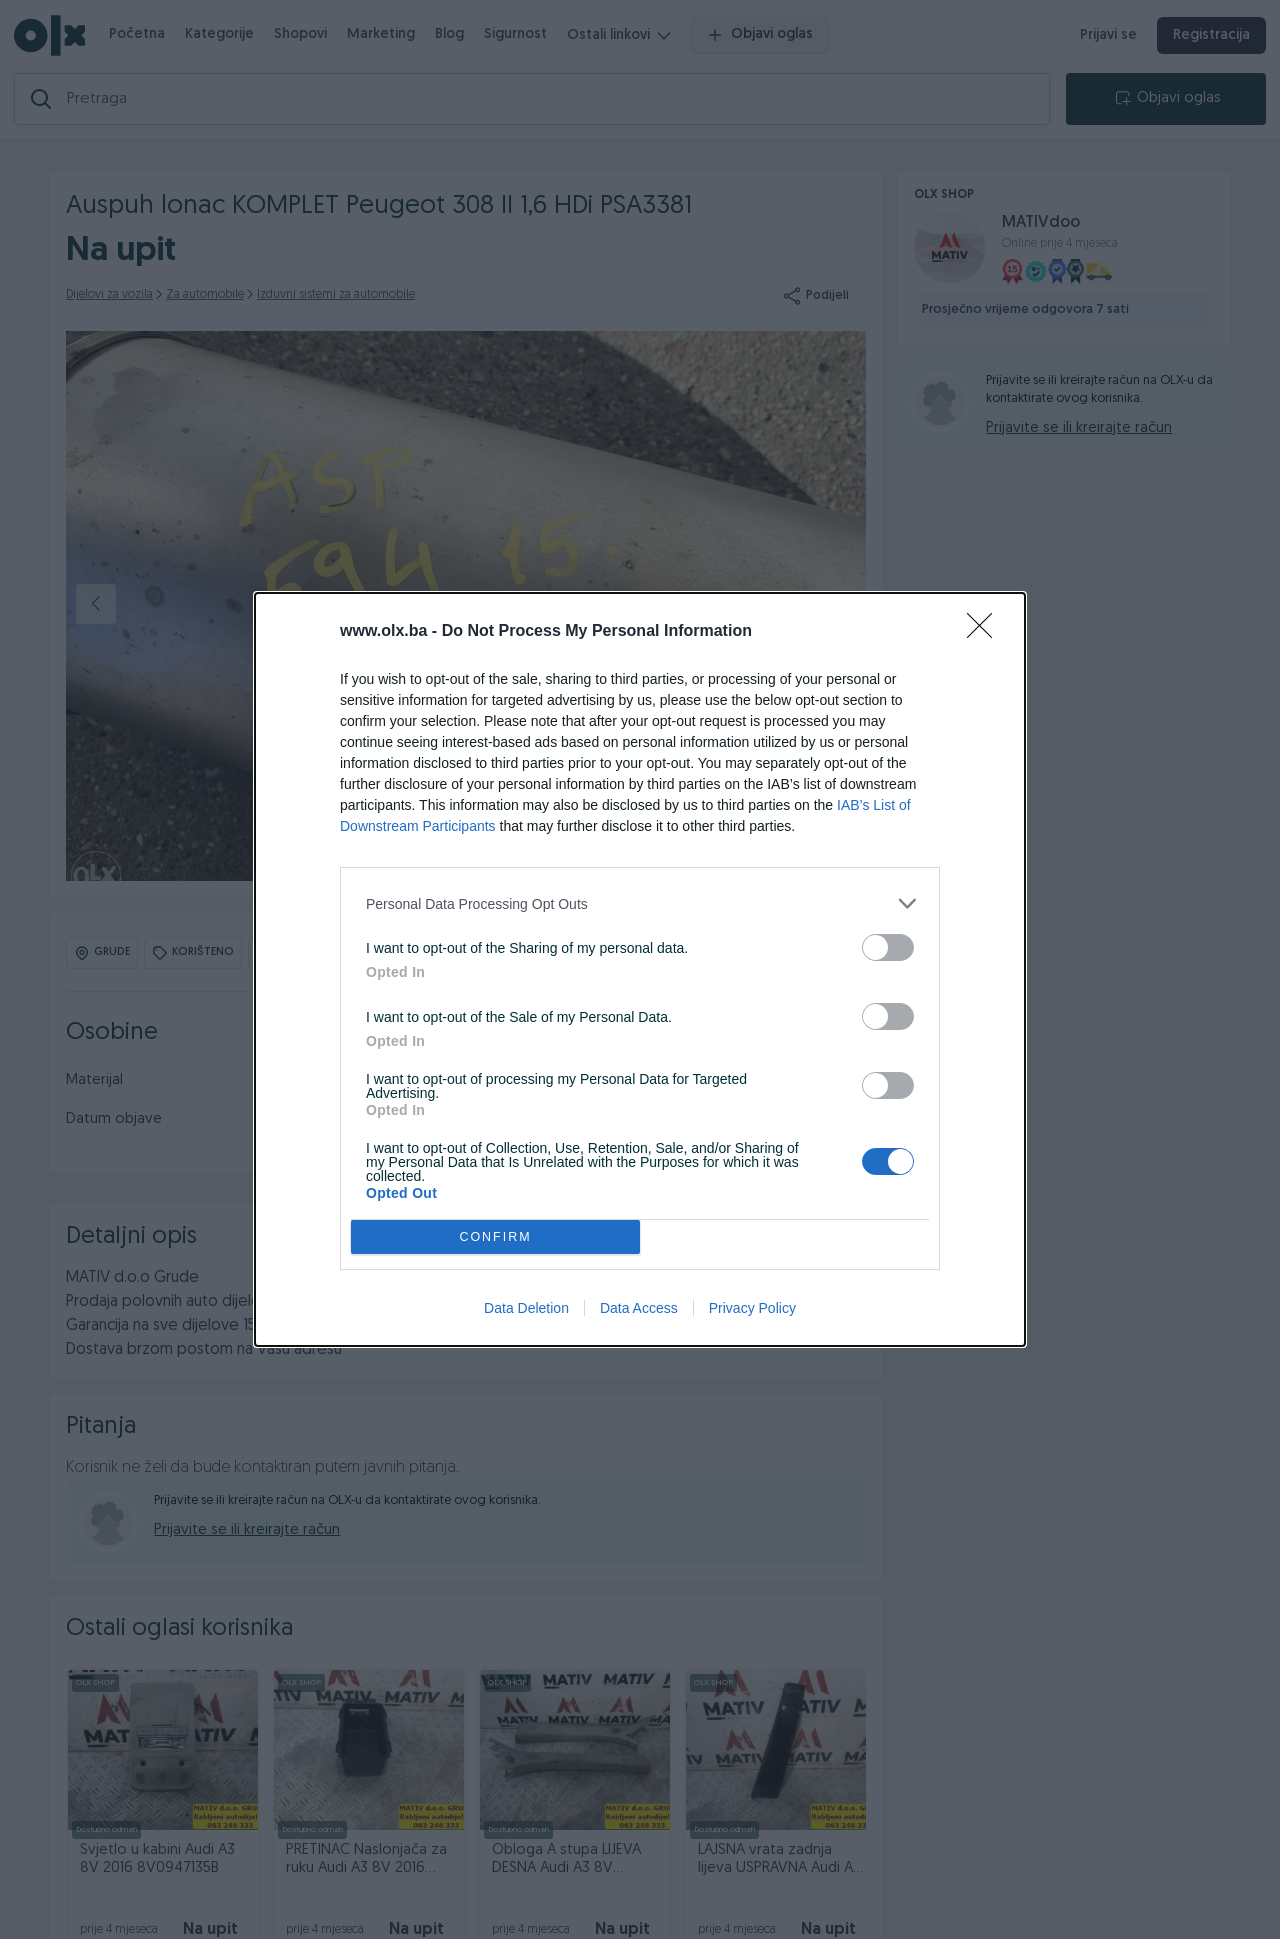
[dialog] (640, 969)
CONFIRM (495, 1237)
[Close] (986, 632)
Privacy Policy (752, 1308)
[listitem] (640, 903)
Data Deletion (526, 1308)
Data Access (639, 1308)
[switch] (888, 947)
